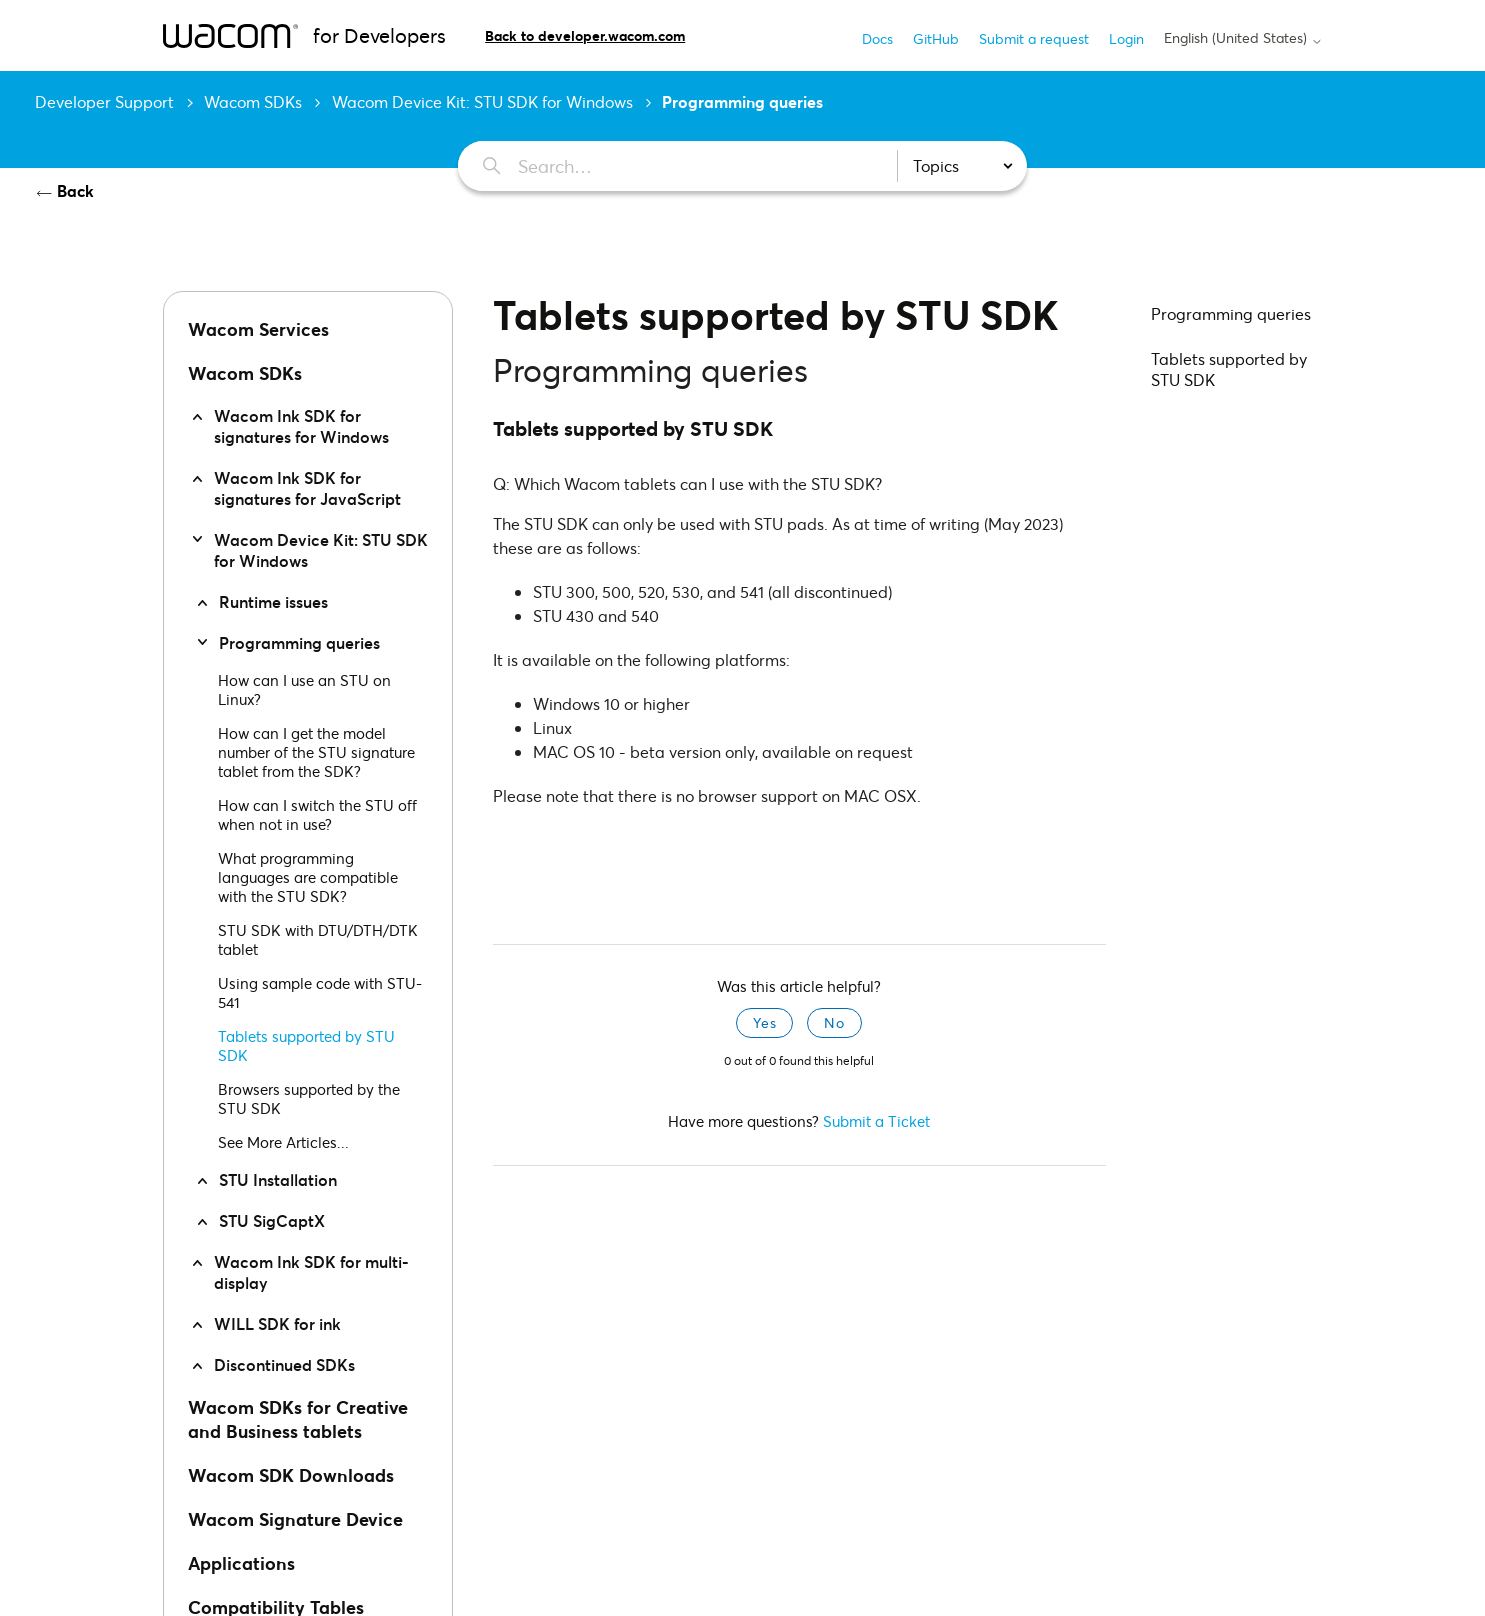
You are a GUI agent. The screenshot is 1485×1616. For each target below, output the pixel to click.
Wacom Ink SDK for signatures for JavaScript (307, 488)
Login (1126, 38)
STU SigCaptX (272, 1220)
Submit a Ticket (876, 1121)
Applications (241, 1563)
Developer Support (104, 101)
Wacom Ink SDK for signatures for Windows (301, 426)
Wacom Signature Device (295, 1519)
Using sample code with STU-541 (320, 992)
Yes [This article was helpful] (764, 1022)
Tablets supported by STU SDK (306, 1045)
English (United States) (1243, 38)
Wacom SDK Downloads (291, 1475)
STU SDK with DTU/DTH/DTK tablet (318, 939)
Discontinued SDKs (284, 1364)
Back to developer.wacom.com (585, 35)
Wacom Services (258, 329)
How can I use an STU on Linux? (304, 689)
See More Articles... (283, 1142)
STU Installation (278, 1179)
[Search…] (666, 166)
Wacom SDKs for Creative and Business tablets (298, 1419)
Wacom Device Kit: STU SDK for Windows (482, 101)
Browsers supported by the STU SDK (309, 1098)
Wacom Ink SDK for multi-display (311, 1272)
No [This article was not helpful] (834, 1022)
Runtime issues (273, 601)
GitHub (936, 38)
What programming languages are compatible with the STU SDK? (308, 877)
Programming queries (742, 101)
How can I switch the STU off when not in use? (317, 814)
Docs (877, 38)
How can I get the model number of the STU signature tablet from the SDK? (316, 752)
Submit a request (1034, 38)
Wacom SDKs (253, 101)
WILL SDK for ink (277, 1323)
